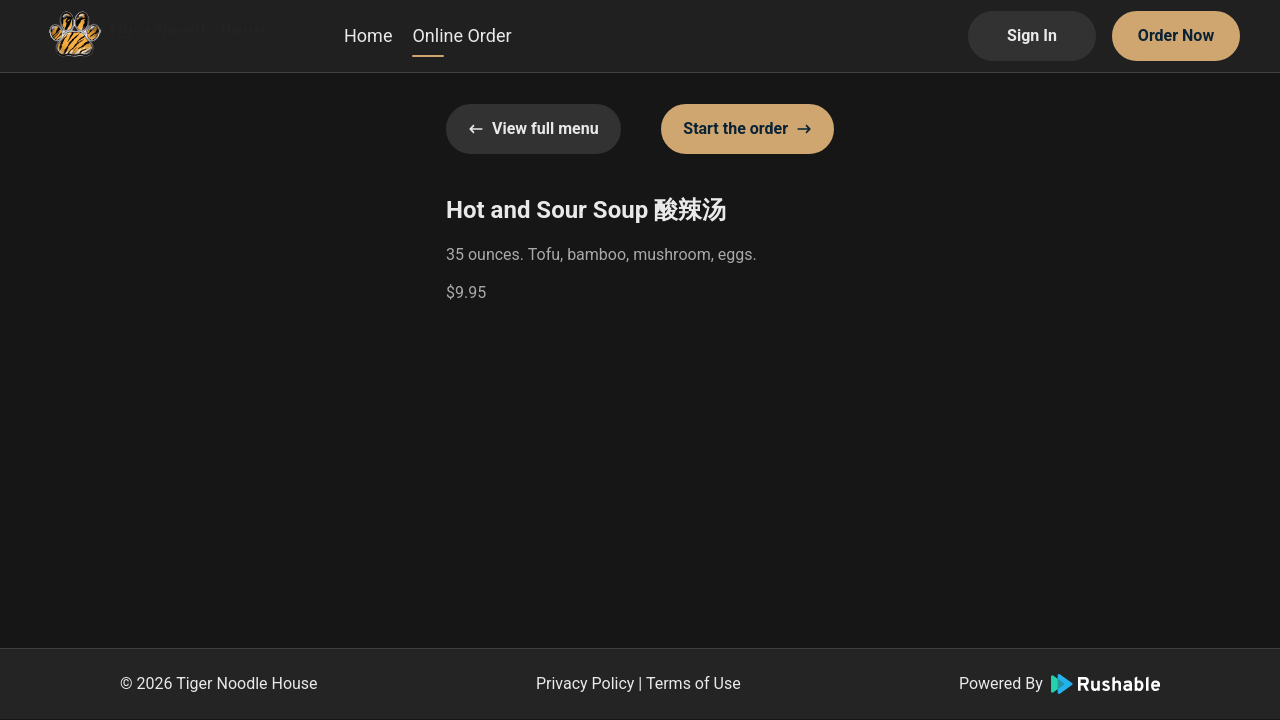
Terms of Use (693, 683)
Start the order (747, 128)
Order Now (1176, 35)
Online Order (461, 35)
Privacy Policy (585, 683)
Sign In (1032, 35)
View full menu (533, 128)
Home (368, 35)
